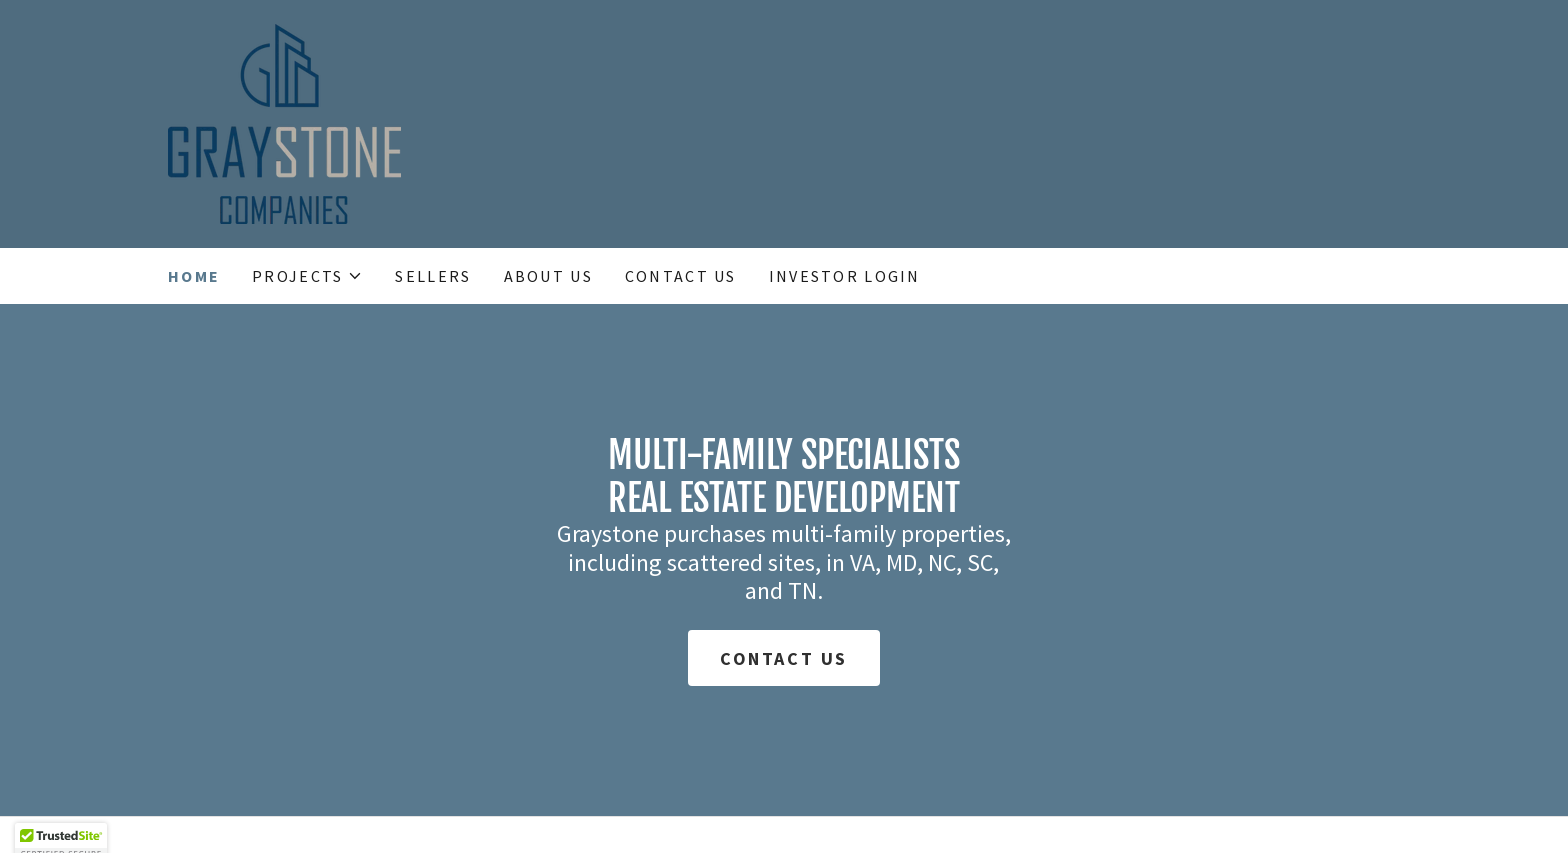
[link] (284, 121)
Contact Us (784, 658)
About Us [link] (548, 276)
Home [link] (194, 276)
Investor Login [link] (845, 276)
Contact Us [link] (681, 276)
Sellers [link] (433, 276)
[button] (307, 276)
